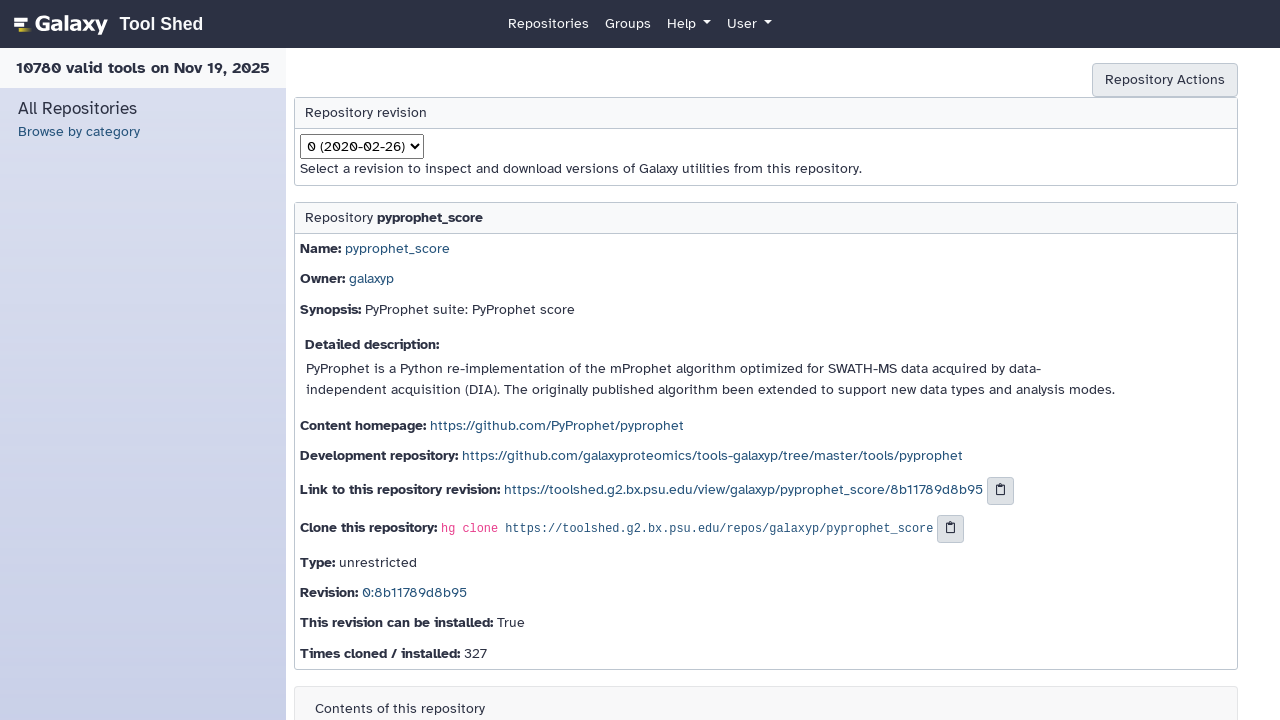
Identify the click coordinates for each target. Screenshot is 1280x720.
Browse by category (79, 131)
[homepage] (105, 24)
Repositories (548, 23)
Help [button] (683, 23)
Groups (628, 23)
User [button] (744, 23)
